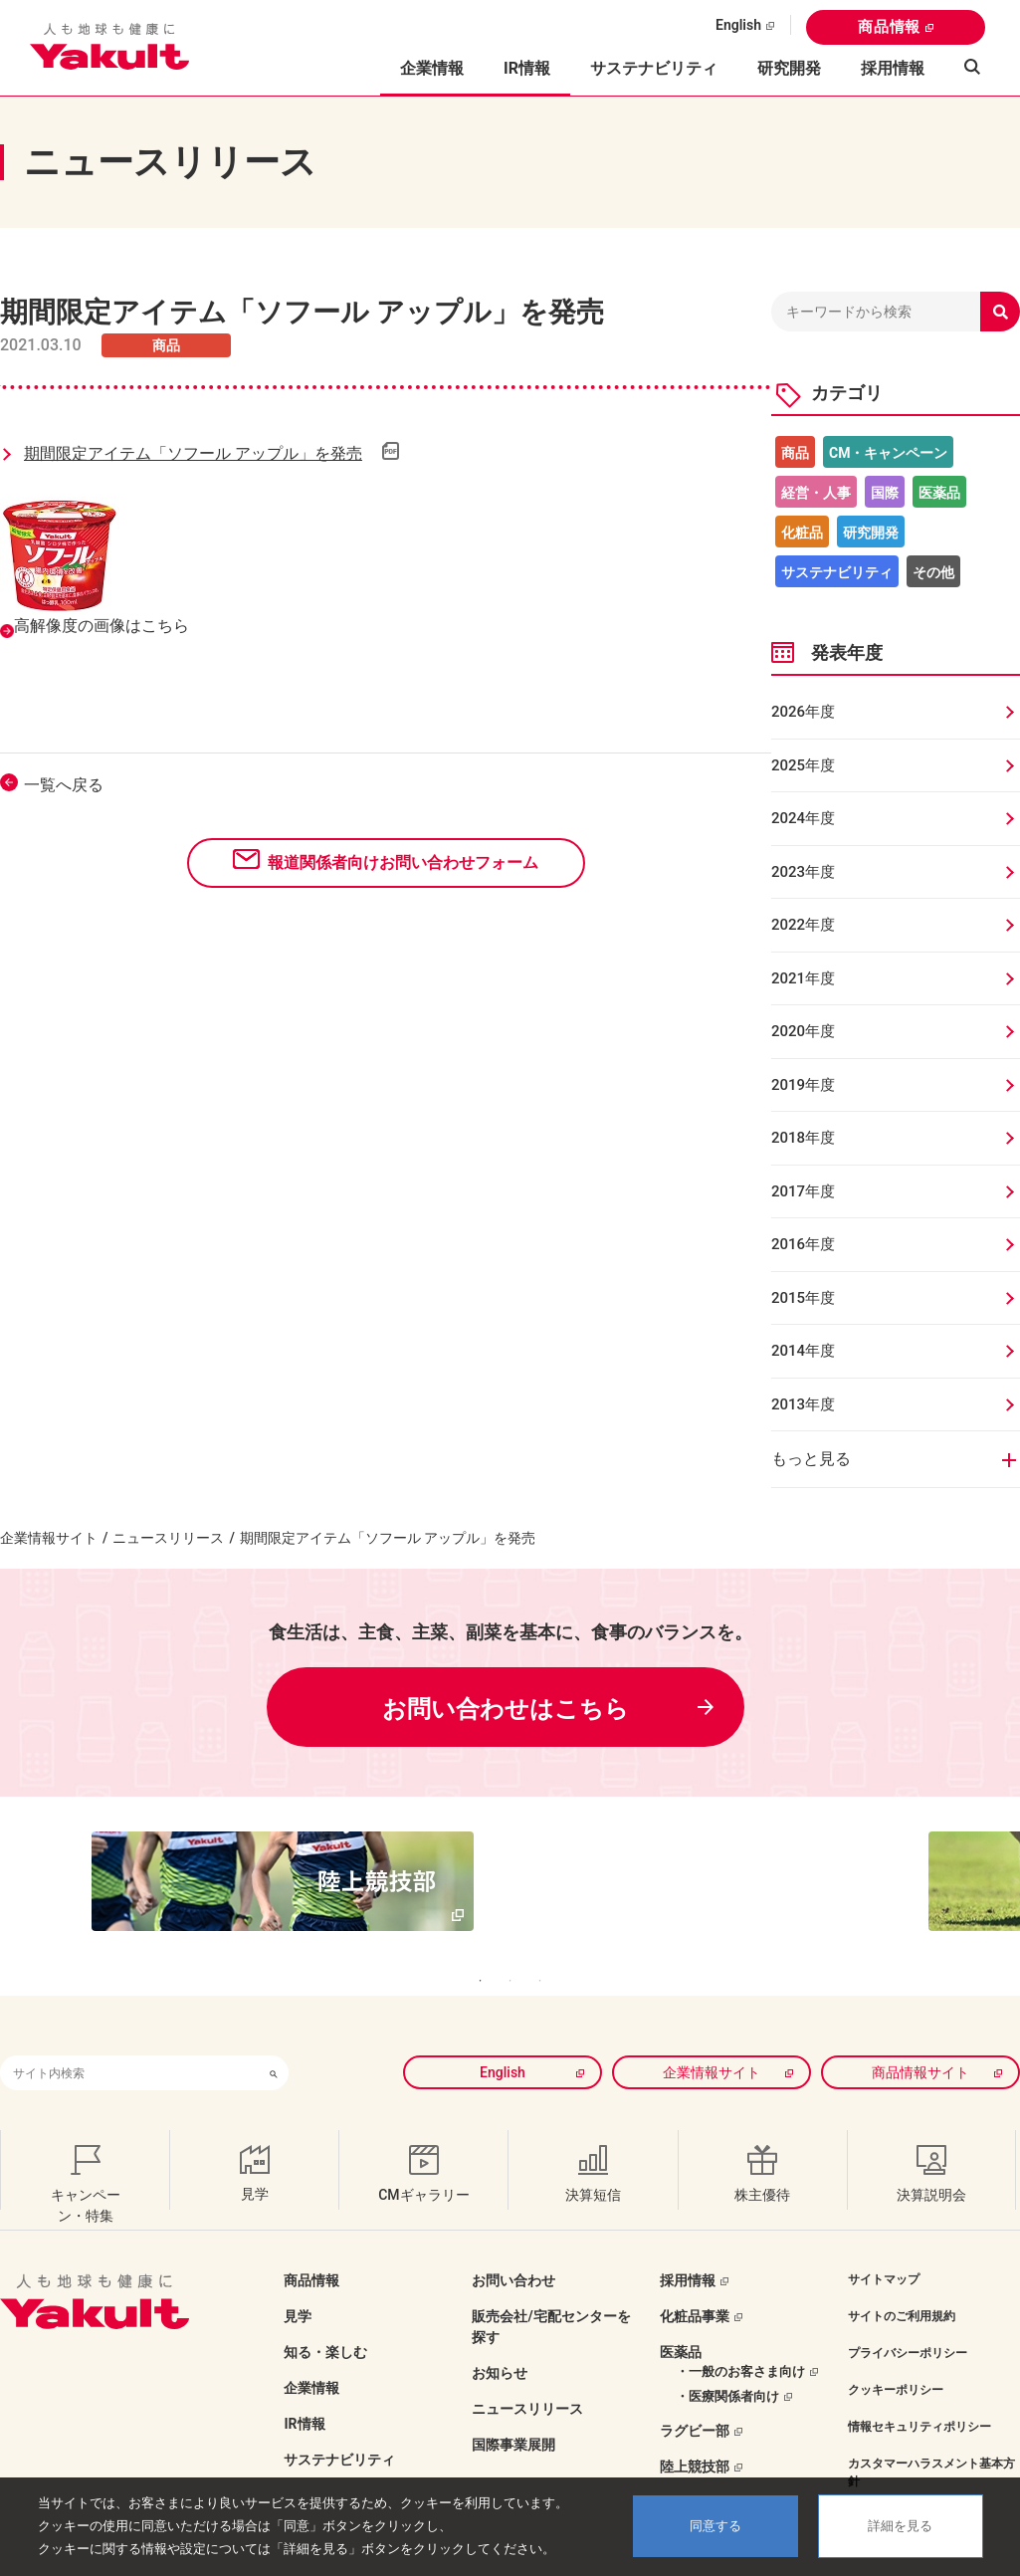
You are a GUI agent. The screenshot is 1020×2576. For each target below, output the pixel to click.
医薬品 (939, 493)
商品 (795, 453)
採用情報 (892, 68)
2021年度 (803, 978)
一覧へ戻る (63, 784)
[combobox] (129, 2032)
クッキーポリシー (895, 2349)
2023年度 (803, 872)
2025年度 (803, 765)
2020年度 (803, 1031)
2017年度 (803, 1191)
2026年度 (803, 712)
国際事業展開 (513, 2404)
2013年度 (803, 1404)
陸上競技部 (694, 2426)
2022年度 (803, 925)
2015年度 (803, 1298)
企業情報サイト (49, 1538)
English (738, 25)
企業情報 (311, 2347)
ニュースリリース (168, 1538)
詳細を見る (900, 2525)
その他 (933, 572)
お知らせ (499, 2332)
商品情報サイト (920, 2031)
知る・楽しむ (325, 2311)
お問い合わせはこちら (505, 1709)
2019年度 (803, 1085)
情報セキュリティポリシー (919, 2386)
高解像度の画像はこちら (101, 625)
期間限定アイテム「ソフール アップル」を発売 (193, 453)
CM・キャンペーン (888, 453)
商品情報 (889, 27)
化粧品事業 (694, 2275)
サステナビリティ (653, 68)
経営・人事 (816, 493)
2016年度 (803, 1244)
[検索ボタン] (274, 2032)
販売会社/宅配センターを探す (551, 2285)
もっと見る (811, 1458)
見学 (297, 2275)
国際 (885, 493)
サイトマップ (883, 2239)
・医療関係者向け (727, 2355)
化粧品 (802, 532)
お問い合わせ (513, 2240)
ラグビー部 (694, 2390)
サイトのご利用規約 (901, 2275)
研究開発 (789, 68)
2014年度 (803, 1351)
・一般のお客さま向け (740, 2330)
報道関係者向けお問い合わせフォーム (403, 862)
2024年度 (803, 818)
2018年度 (803, 1138)
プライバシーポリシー (907, 2312)
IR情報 (304, 2383)
